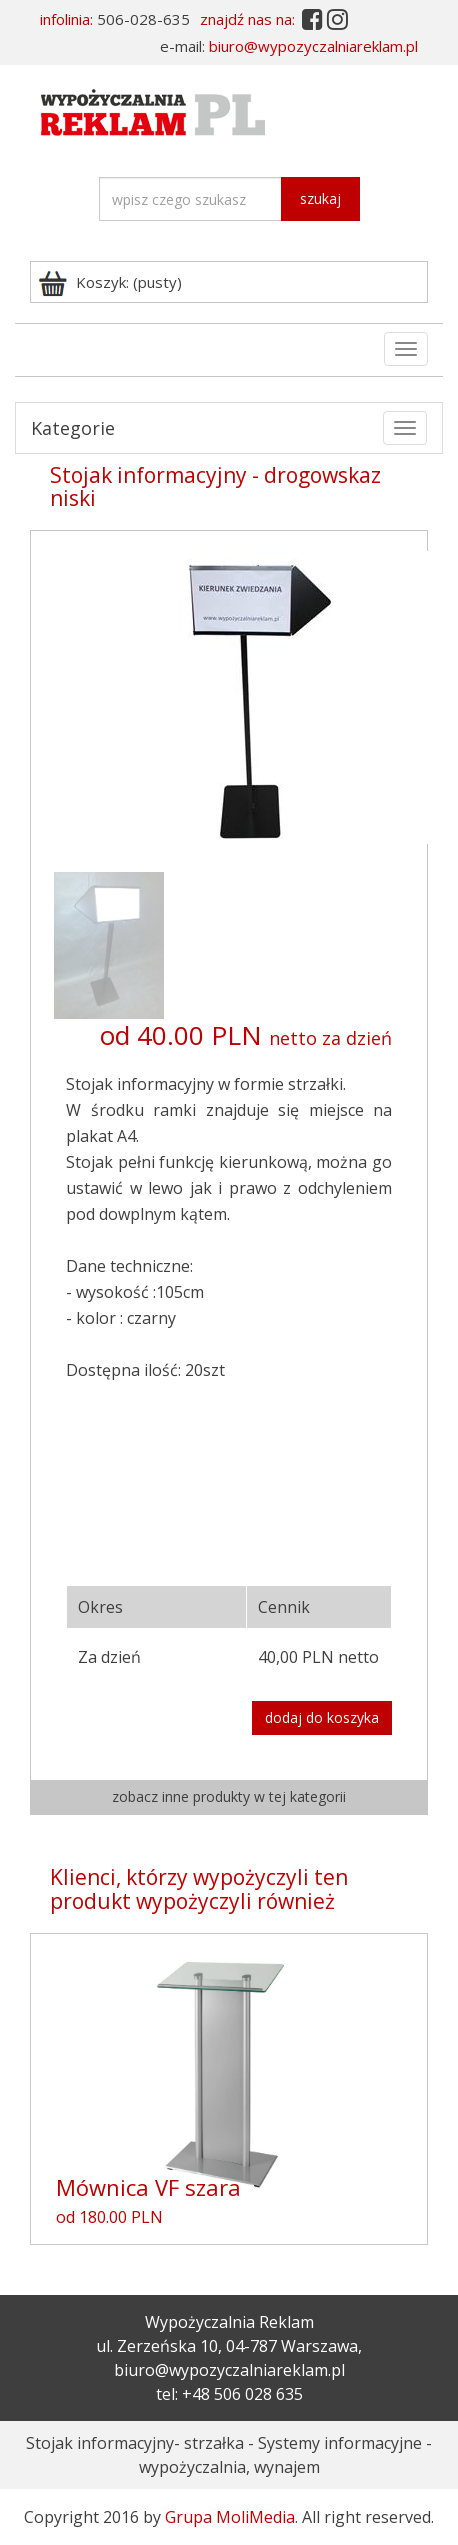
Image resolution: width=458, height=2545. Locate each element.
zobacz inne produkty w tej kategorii (229, 1796)
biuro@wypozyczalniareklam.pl (313, 46)
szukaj (320, 198)
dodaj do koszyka (322, 1717)
